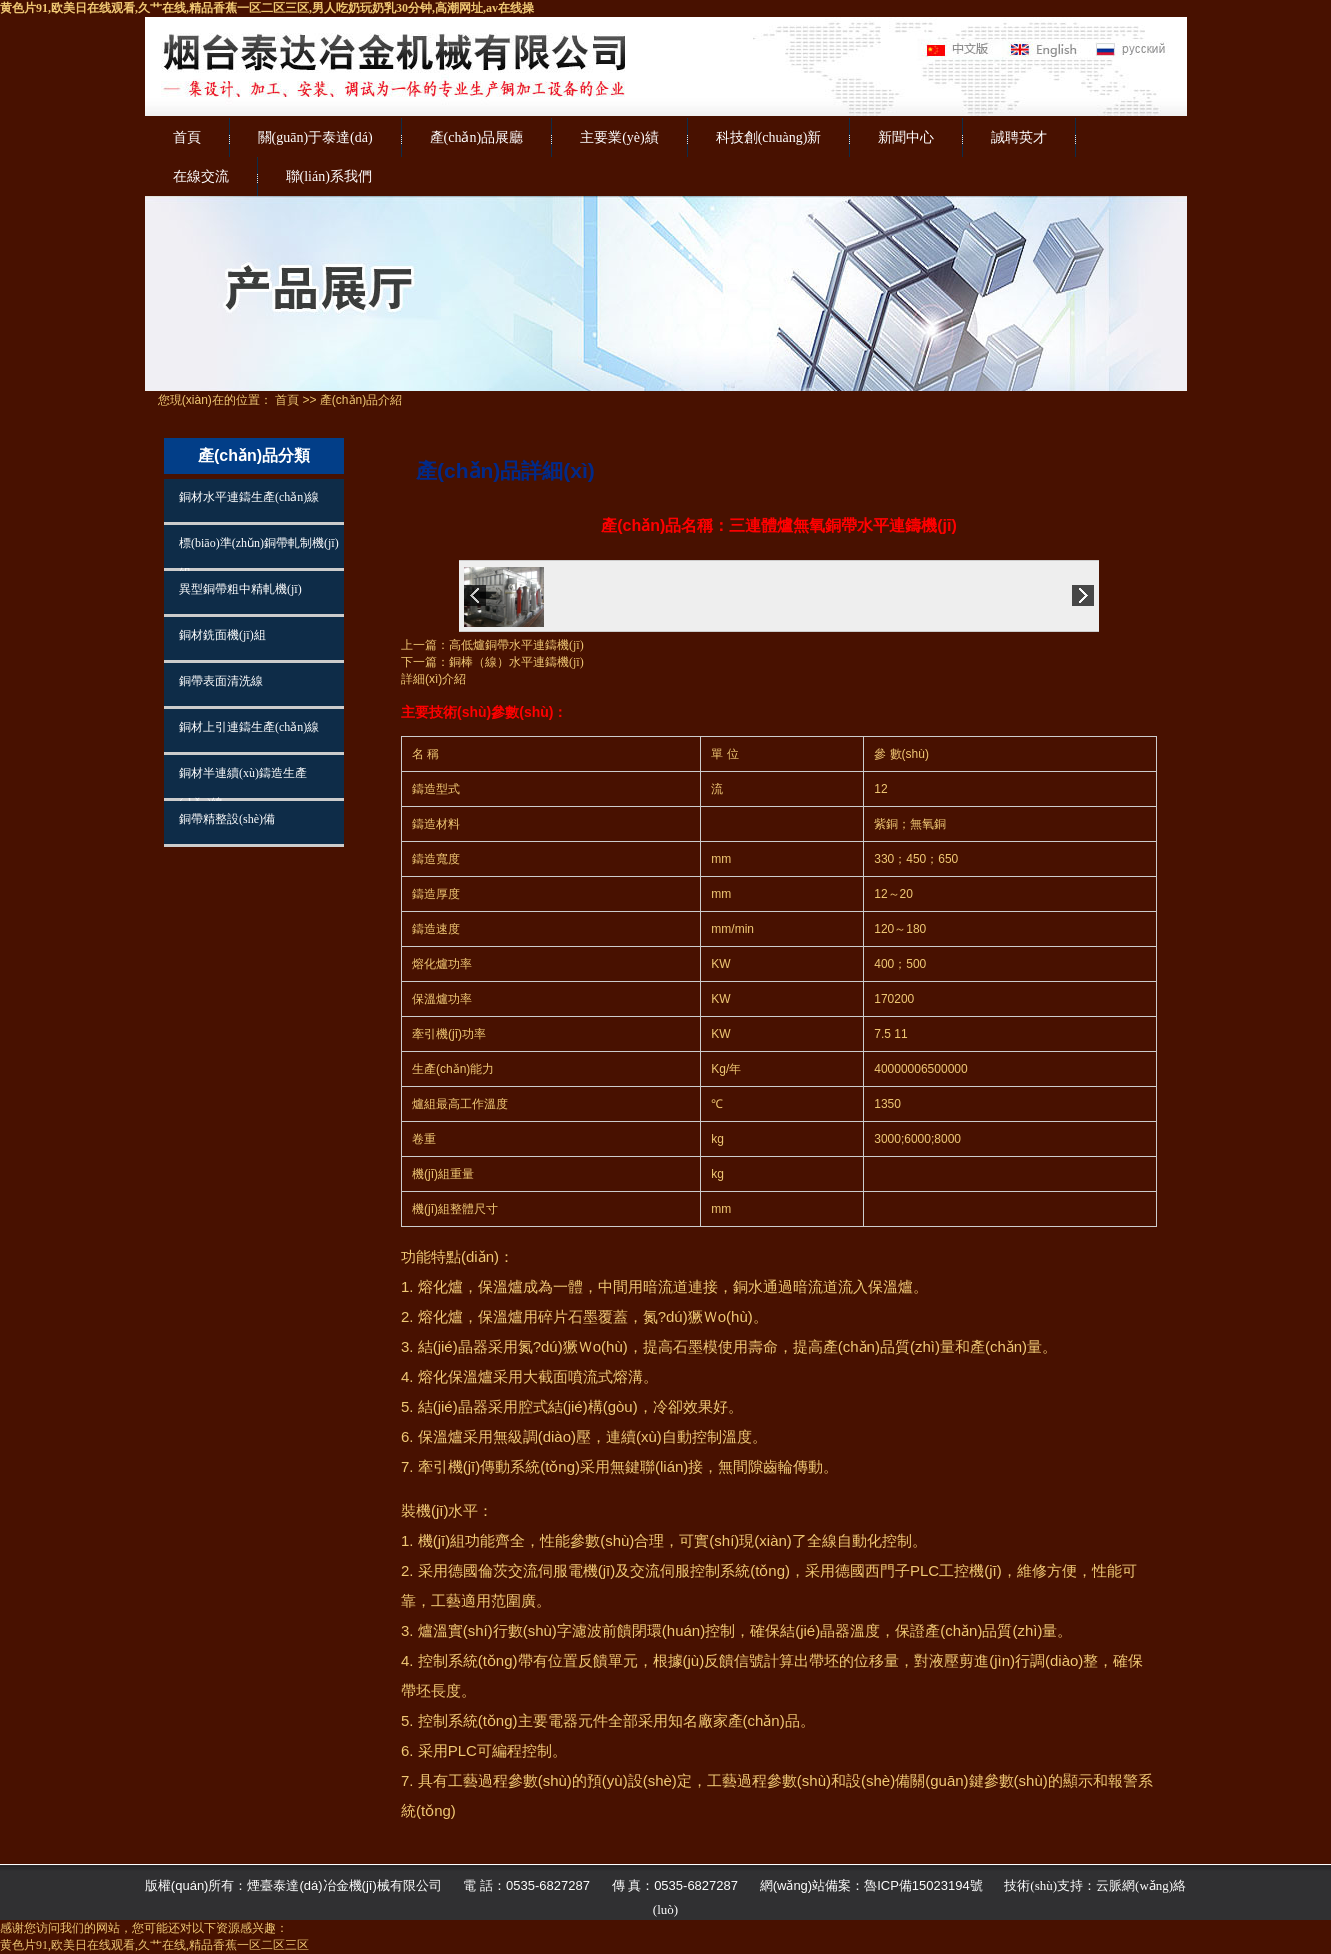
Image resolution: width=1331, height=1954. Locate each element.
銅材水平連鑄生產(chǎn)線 (249, 497)
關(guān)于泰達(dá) (315, 137)
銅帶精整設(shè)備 (227, 819)
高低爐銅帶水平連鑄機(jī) (516, 645)
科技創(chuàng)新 (769, 137)
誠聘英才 (1019, 137)
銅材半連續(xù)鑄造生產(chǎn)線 (243, 782)
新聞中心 (906, 137)
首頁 (187, 137)
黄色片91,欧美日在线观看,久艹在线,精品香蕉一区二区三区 (154, 1945)
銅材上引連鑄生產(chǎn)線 (249, 727)
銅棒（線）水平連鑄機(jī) (516, 662)
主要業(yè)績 (619, 137)
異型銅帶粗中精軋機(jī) (240, 589)
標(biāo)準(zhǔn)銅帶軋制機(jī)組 (259, 552)
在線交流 (201, 176)
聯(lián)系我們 (329, 176)
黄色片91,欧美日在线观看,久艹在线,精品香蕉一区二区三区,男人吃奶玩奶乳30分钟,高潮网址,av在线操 (267, 8)
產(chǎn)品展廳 (477, 137)
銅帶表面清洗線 (221, 681)
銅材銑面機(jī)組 (222, 635)
